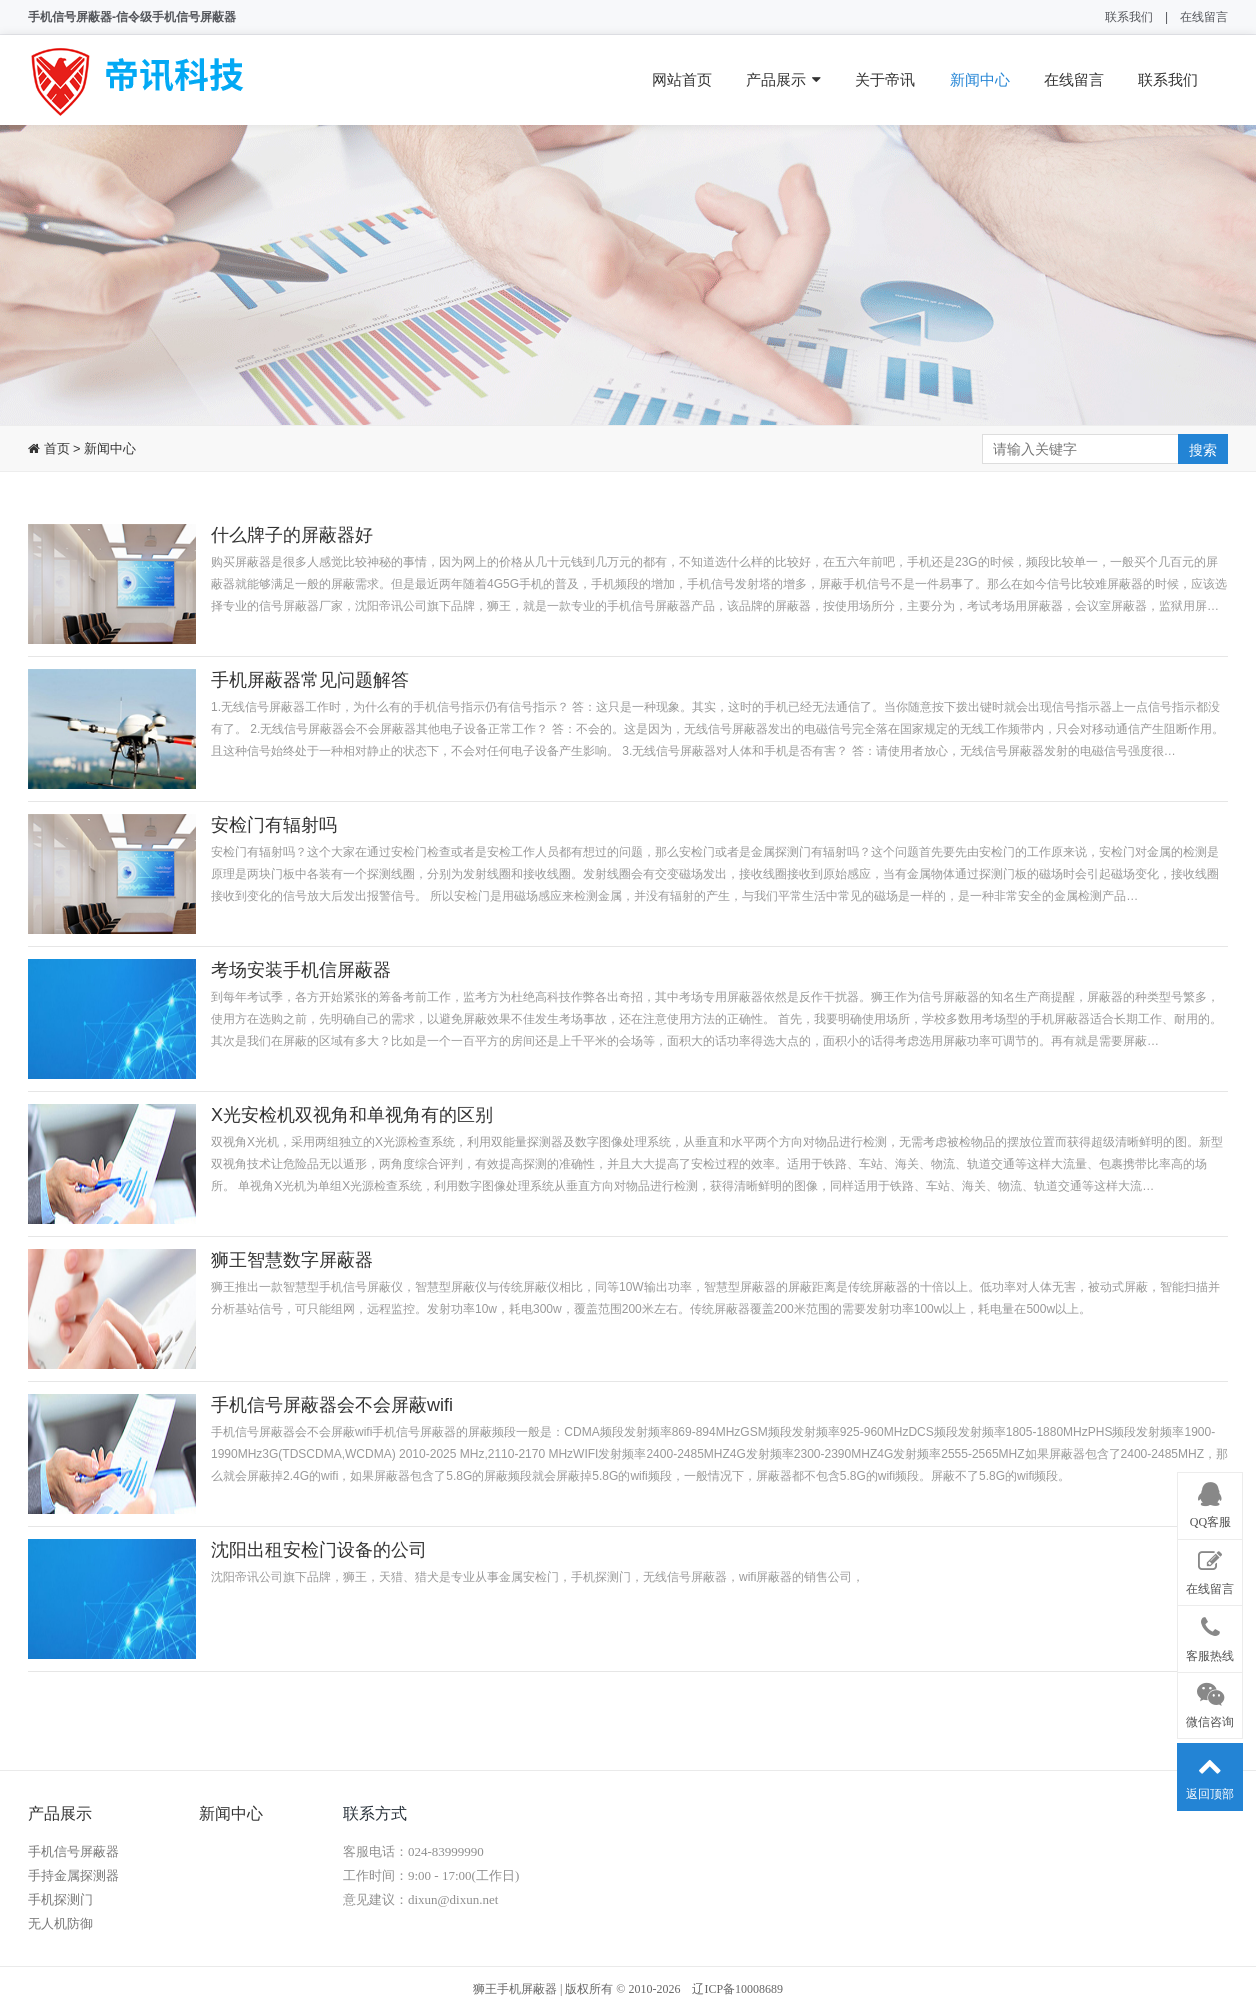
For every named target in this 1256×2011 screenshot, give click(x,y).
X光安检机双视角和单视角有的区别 (352, 1115)
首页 (55, 448)
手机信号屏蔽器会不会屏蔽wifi (332, 1405)
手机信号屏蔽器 (73, 1851)
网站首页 (682, 79)
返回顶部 (1210, 1773)
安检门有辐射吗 (274, 825)
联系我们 (1129, 17)
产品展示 (783, 80)
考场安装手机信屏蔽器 (301, 970)
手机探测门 (60, 1899)
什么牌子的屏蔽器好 (292, 535)
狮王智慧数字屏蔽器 (292, 1260)
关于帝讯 (885, 79)
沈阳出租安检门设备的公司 (319, 1550)
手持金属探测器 (73, 1875)
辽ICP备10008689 (737, 1989)
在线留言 (1204, 17)
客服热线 (1210, 1635)
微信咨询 (1210, 1702)
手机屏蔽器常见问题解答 (310, 680)
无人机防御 (60, 1923)
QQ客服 (1210, 1502)
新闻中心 (980, 79)
